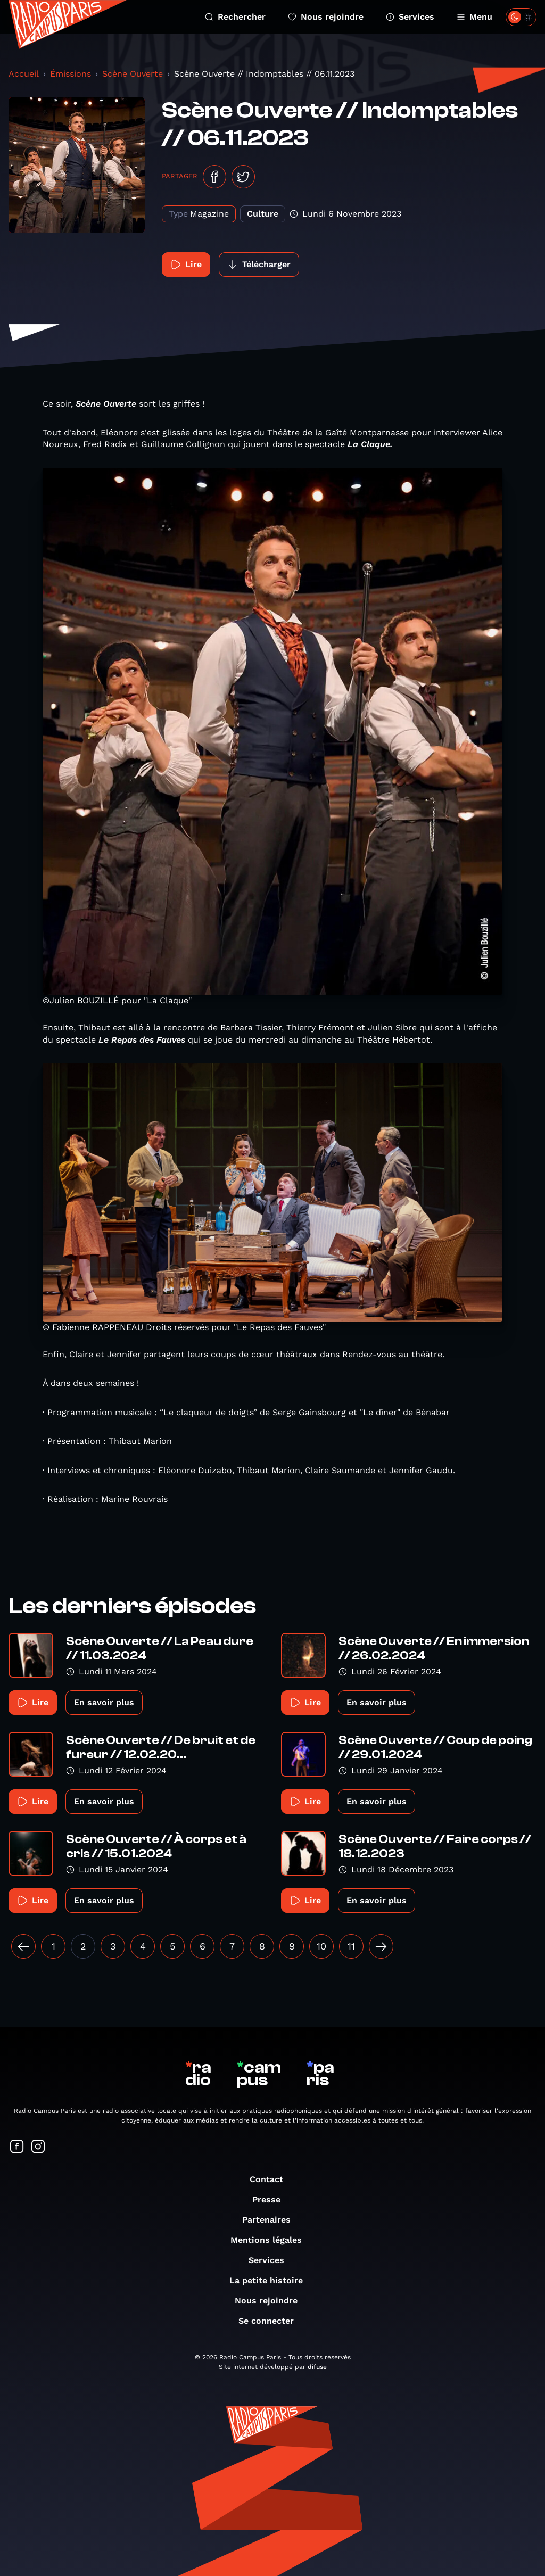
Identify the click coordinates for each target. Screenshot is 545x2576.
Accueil (24, 74)
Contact (272, 2179)
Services (410, 17)
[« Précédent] (23, 1946)
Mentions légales (271, 2240)
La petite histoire (271, 2280)
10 (321, 1946)
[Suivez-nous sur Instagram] (38, 2147)
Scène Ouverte (132, 74)
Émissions (70, 74)
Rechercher (235, 17)
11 (351, 1946)
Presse (271, 2199)
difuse (317, 2367)
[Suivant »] (381, 1946)
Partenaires (271, 2220)
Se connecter (271, 2321)
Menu (474, 17)
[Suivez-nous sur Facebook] (17, 2147)
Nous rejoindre (326, 17)
